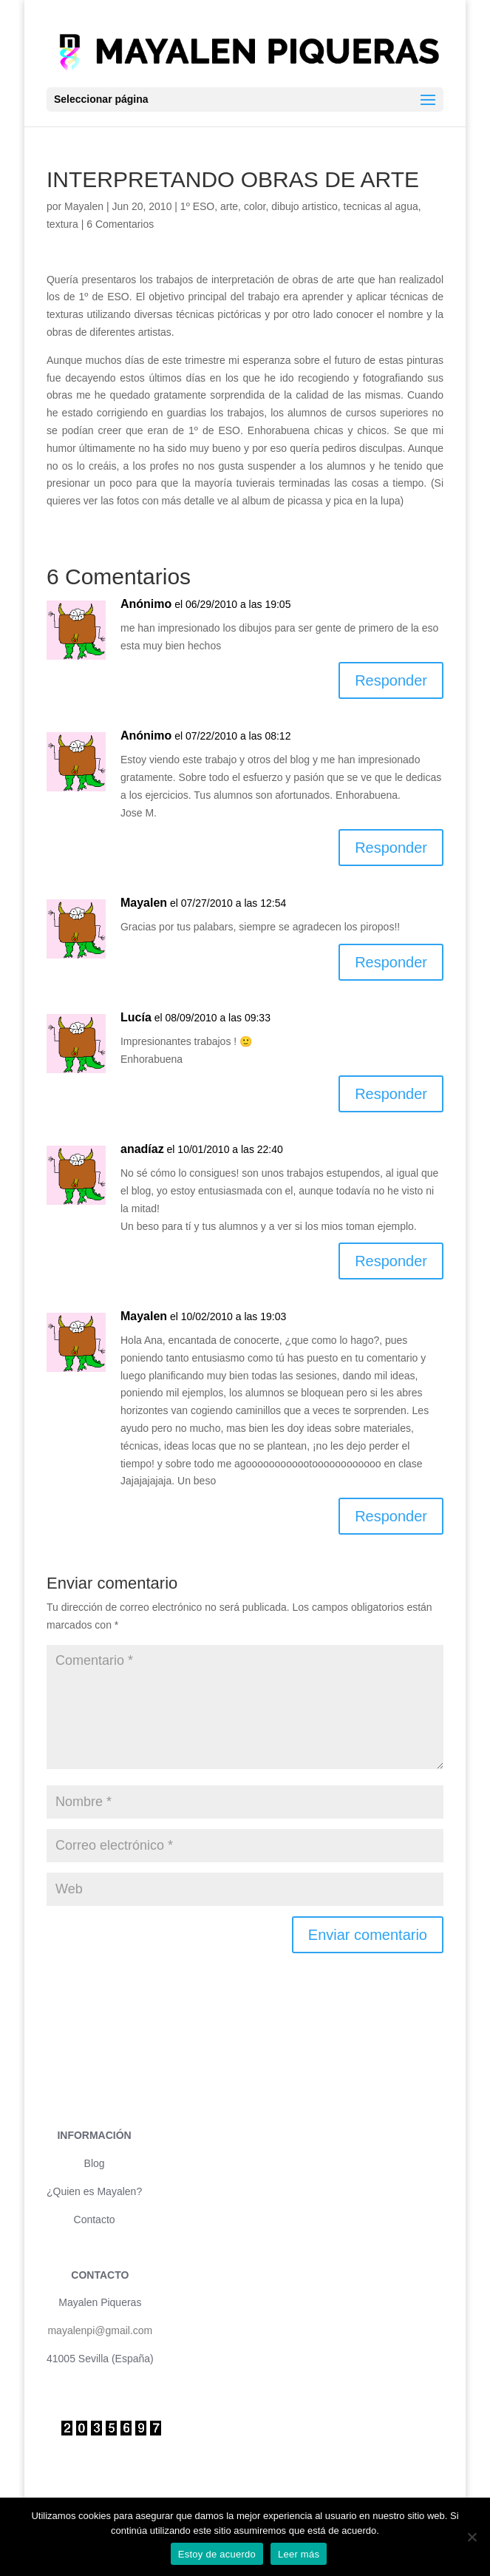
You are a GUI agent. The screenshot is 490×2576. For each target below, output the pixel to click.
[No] (471, 2536)
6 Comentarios (120, 224)
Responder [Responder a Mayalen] (391, 962)
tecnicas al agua (381, 206)
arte (229, 206)
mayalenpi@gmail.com (99, 2330)
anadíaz (142, 1149)
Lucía (136, 1017)
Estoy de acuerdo (217, 2554)
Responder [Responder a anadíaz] (391, 1261)
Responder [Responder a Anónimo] (391, 680)
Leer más (298, 2554)
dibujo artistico (304, 206)
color (255, 206)
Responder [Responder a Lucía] (391, 1094)
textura (62, 224)
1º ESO (197, 206)
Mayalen (83, 206)
